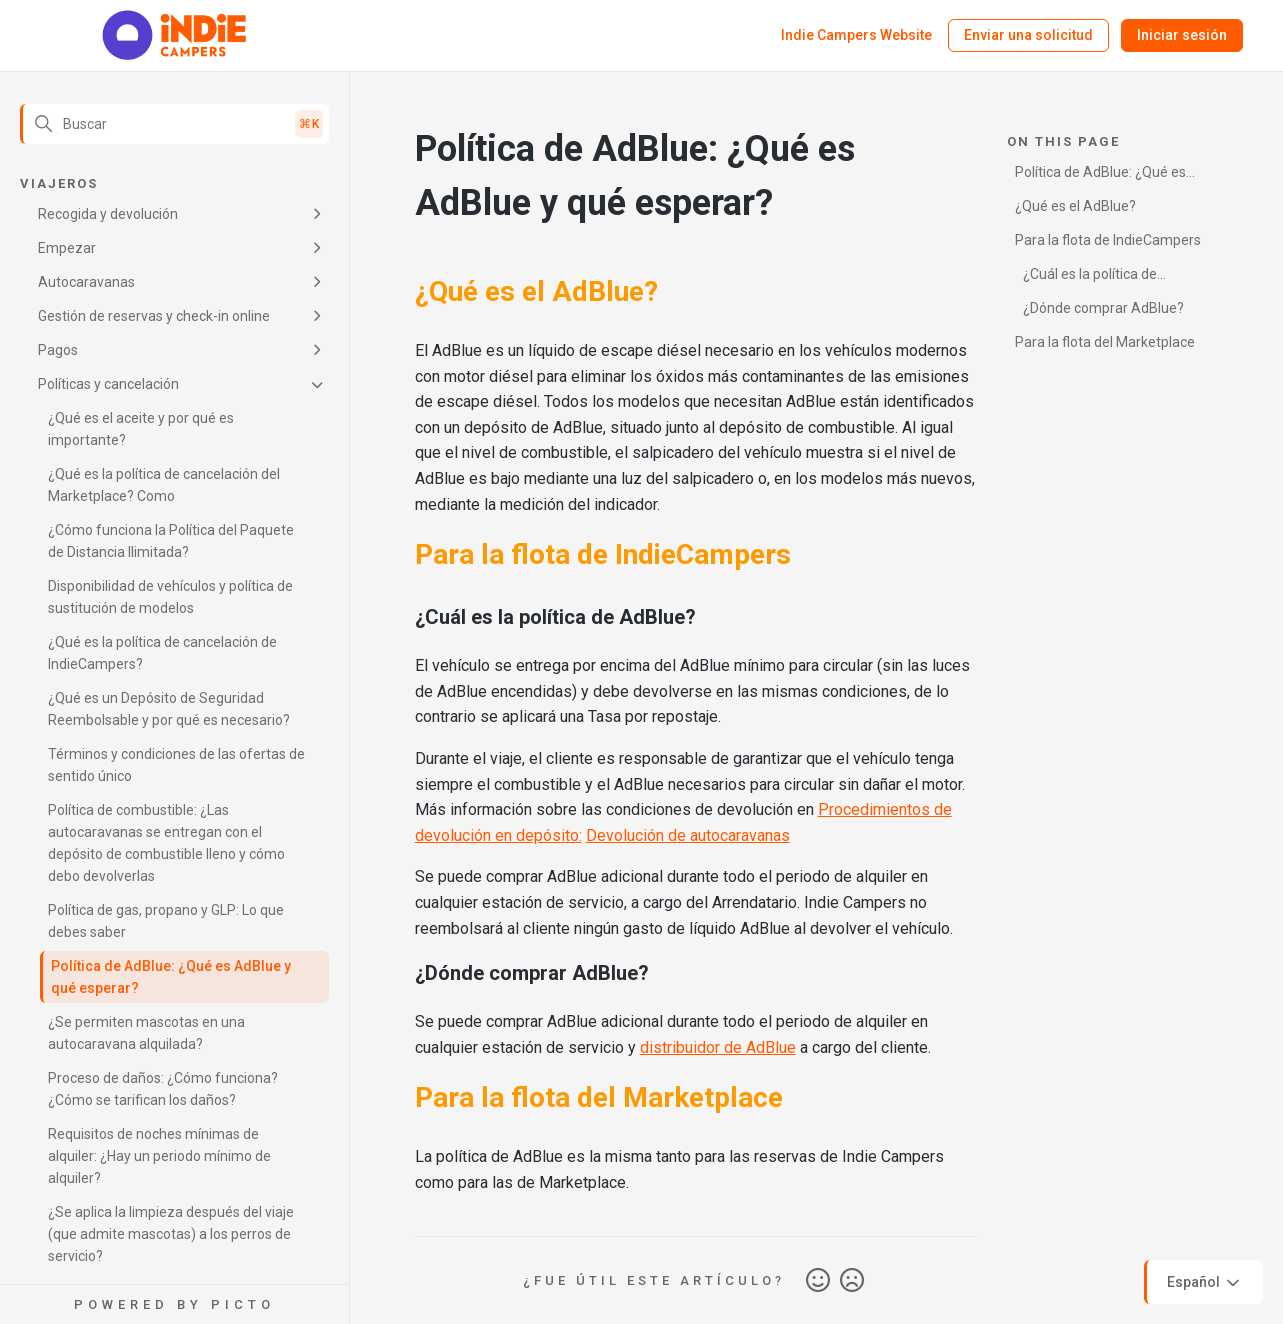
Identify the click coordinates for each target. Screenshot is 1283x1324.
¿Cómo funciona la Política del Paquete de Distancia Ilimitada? (171, 541)
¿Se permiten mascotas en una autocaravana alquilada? (146, 1033)
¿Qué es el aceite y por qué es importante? (141, 429)
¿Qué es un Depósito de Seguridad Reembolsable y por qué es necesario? (169, 709)
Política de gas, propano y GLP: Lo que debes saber (166, 921)
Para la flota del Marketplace (1105, 342)
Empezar (67, 248)
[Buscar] (174, 124)
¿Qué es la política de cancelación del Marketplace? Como (164, 485)
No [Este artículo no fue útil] (852, 1281)
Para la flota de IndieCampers (1108, 240)
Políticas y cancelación (108, 384)
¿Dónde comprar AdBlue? (1103, 308)
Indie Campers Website (856, 35)
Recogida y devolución (108, 214)
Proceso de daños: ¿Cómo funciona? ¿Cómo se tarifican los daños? (163, 1089)
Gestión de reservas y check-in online (154, 316)
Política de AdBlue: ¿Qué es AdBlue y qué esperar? (171, 977)
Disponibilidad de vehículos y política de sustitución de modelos (170, 597)
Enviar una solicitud (1028, 35)
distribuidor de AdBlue (718, 1047)
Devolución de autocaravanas (688, 835)
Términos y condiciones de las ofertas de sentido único (176, 765)
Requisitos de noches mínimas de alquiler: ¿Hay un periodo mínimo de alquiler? (159, 1156)
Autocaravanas (86, 282)
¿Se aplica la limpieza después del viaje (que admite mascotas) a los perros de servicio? (171, 1234)
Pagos (58, 350)
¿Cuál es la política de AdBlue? (1086, 277)
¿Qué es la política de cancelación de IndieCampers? (162, 653)
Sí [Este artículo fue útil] (818, 1281)
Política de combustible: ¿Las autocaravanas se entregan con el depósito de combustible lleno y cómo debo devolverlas (166, 843)
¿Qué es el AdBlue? (1075, 206)
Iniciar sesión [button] (1182, 35)
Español (1205, 1283)
